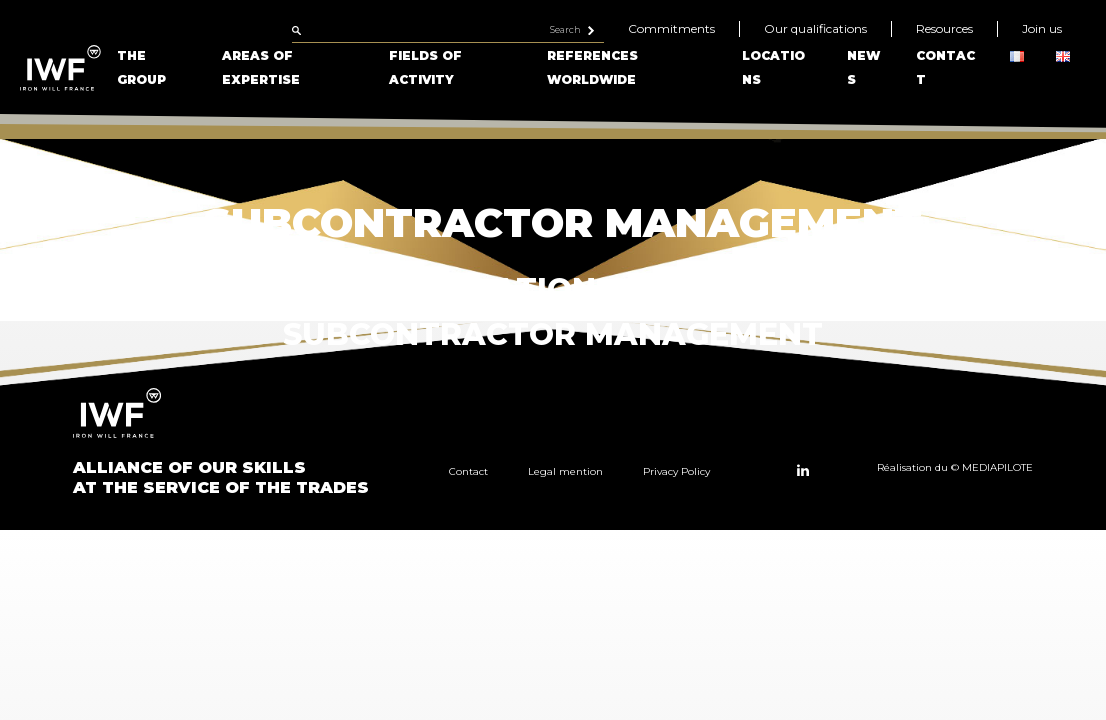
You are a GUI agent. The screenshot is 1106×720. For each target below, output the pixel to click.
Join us (1042, 28)
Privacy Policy (676, 471)
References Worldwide (592, 67)
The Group (141, 67)
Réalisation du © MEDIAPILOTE (955, 467)
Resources (944, 28)
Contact (468, 471)
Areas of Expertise (261, 67)
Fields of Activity (425, 67)
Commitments (671, 28)
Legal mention (565, 471)
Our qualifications (815, 28)
